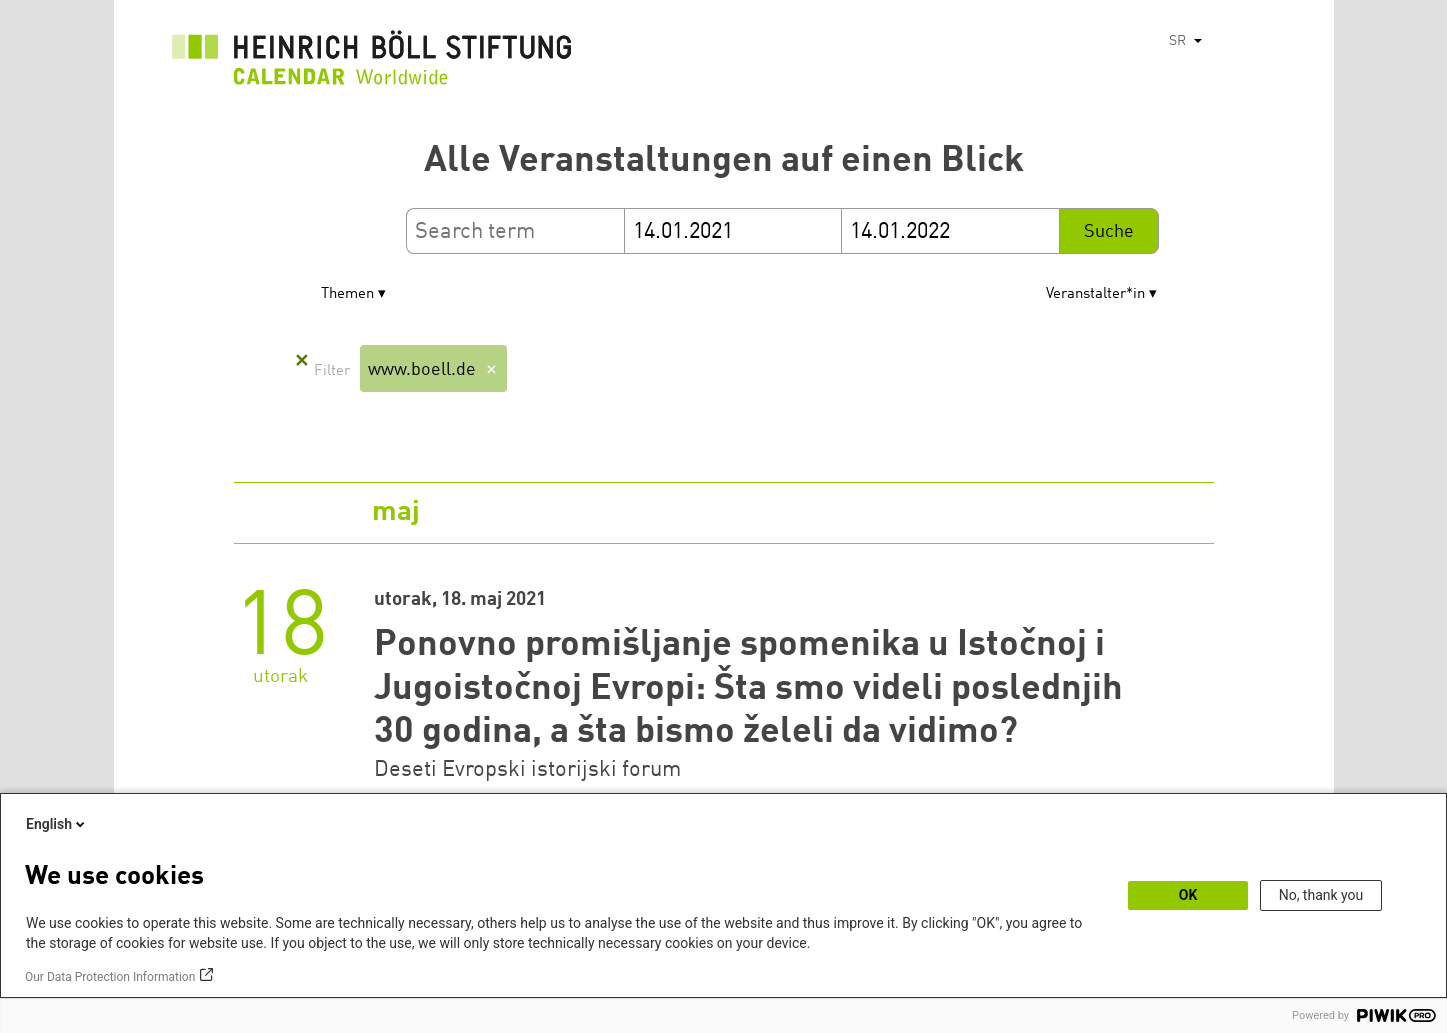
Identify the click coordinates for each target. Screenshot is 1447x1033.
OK (1188, 895)
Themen (347, 294)
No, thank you (1321, 895)
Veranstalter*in (1095, 294)
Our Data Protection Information (110, 977)
